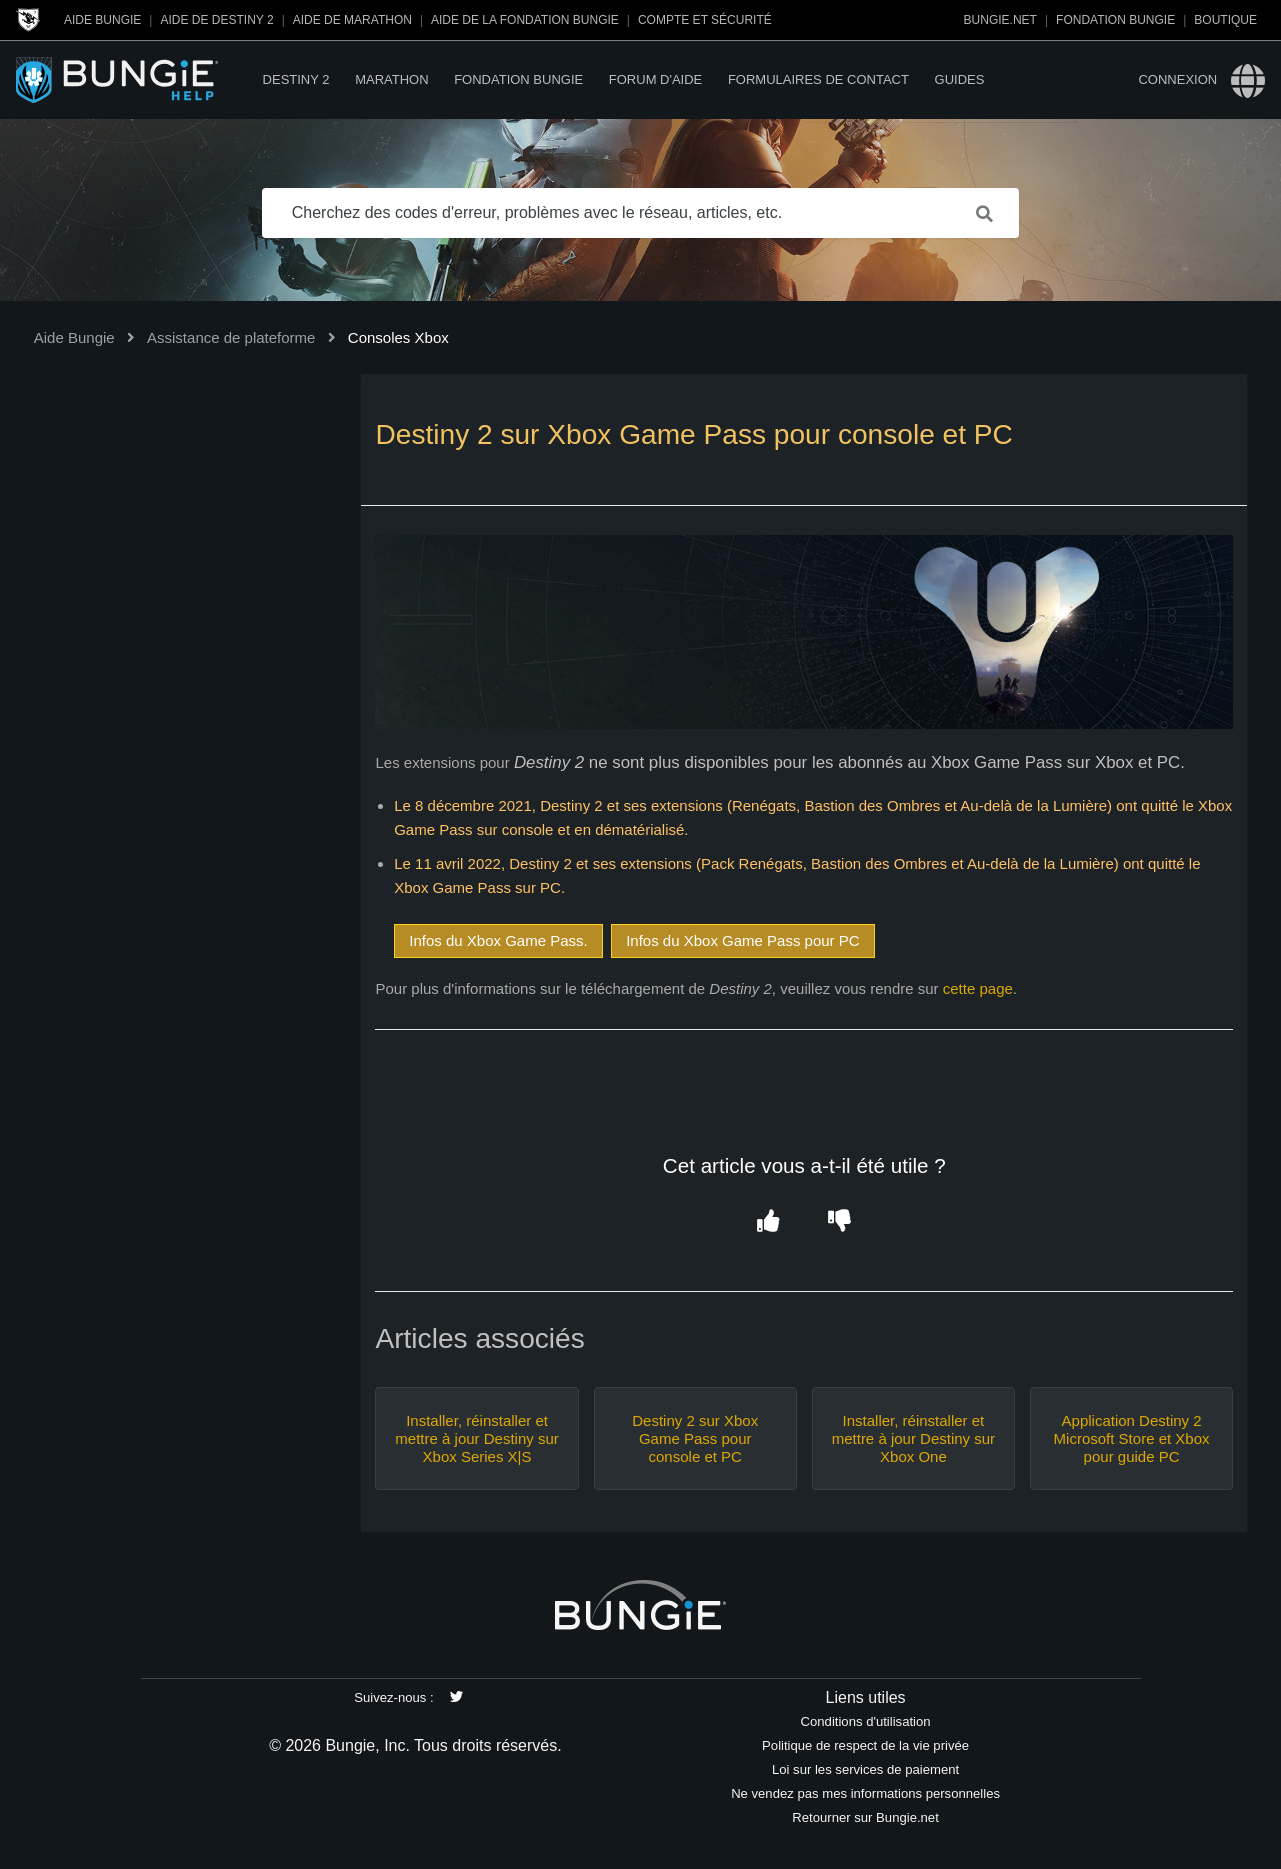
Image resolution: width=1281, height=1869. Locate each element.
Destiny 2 (296, 79)
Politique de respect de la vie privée (865, 1745)
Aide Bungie (102, 20)
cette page (978, 988)
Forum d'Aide (655, 79)
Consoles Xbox (398, 337)
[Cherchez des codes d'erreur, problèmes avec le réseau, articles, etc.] (641, 213)
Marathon (391, 79)
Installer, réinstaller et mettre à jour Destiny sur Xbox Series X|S (476, 1438)
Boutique (1225, 20)
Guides (960, 79)
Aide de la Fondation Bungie (525, 20)
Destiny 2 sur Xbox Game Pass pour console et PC (695, 1438)
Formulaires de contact (818, 79)
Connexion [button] (1177, 79)
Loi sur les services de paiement (865, 1769)
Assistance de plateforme (231, 337)
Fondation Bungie (1115, 20)
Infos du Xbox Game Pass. (498, 940)
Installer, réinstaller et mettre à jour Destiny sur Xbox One (913, 1438)
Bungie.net (1000, 20)
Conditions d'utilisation (866, 1721)
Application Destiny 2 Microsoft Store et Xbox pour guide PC (1132, 1438)
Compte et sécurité (705, 20)
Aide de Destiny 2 (216, 20)
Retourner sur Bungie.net (865, 1817)
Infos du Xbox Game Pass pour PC (742, 940)
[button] (768, 1221)
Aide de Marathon (352, 20)
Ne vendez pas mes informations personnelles (865, 1793)
